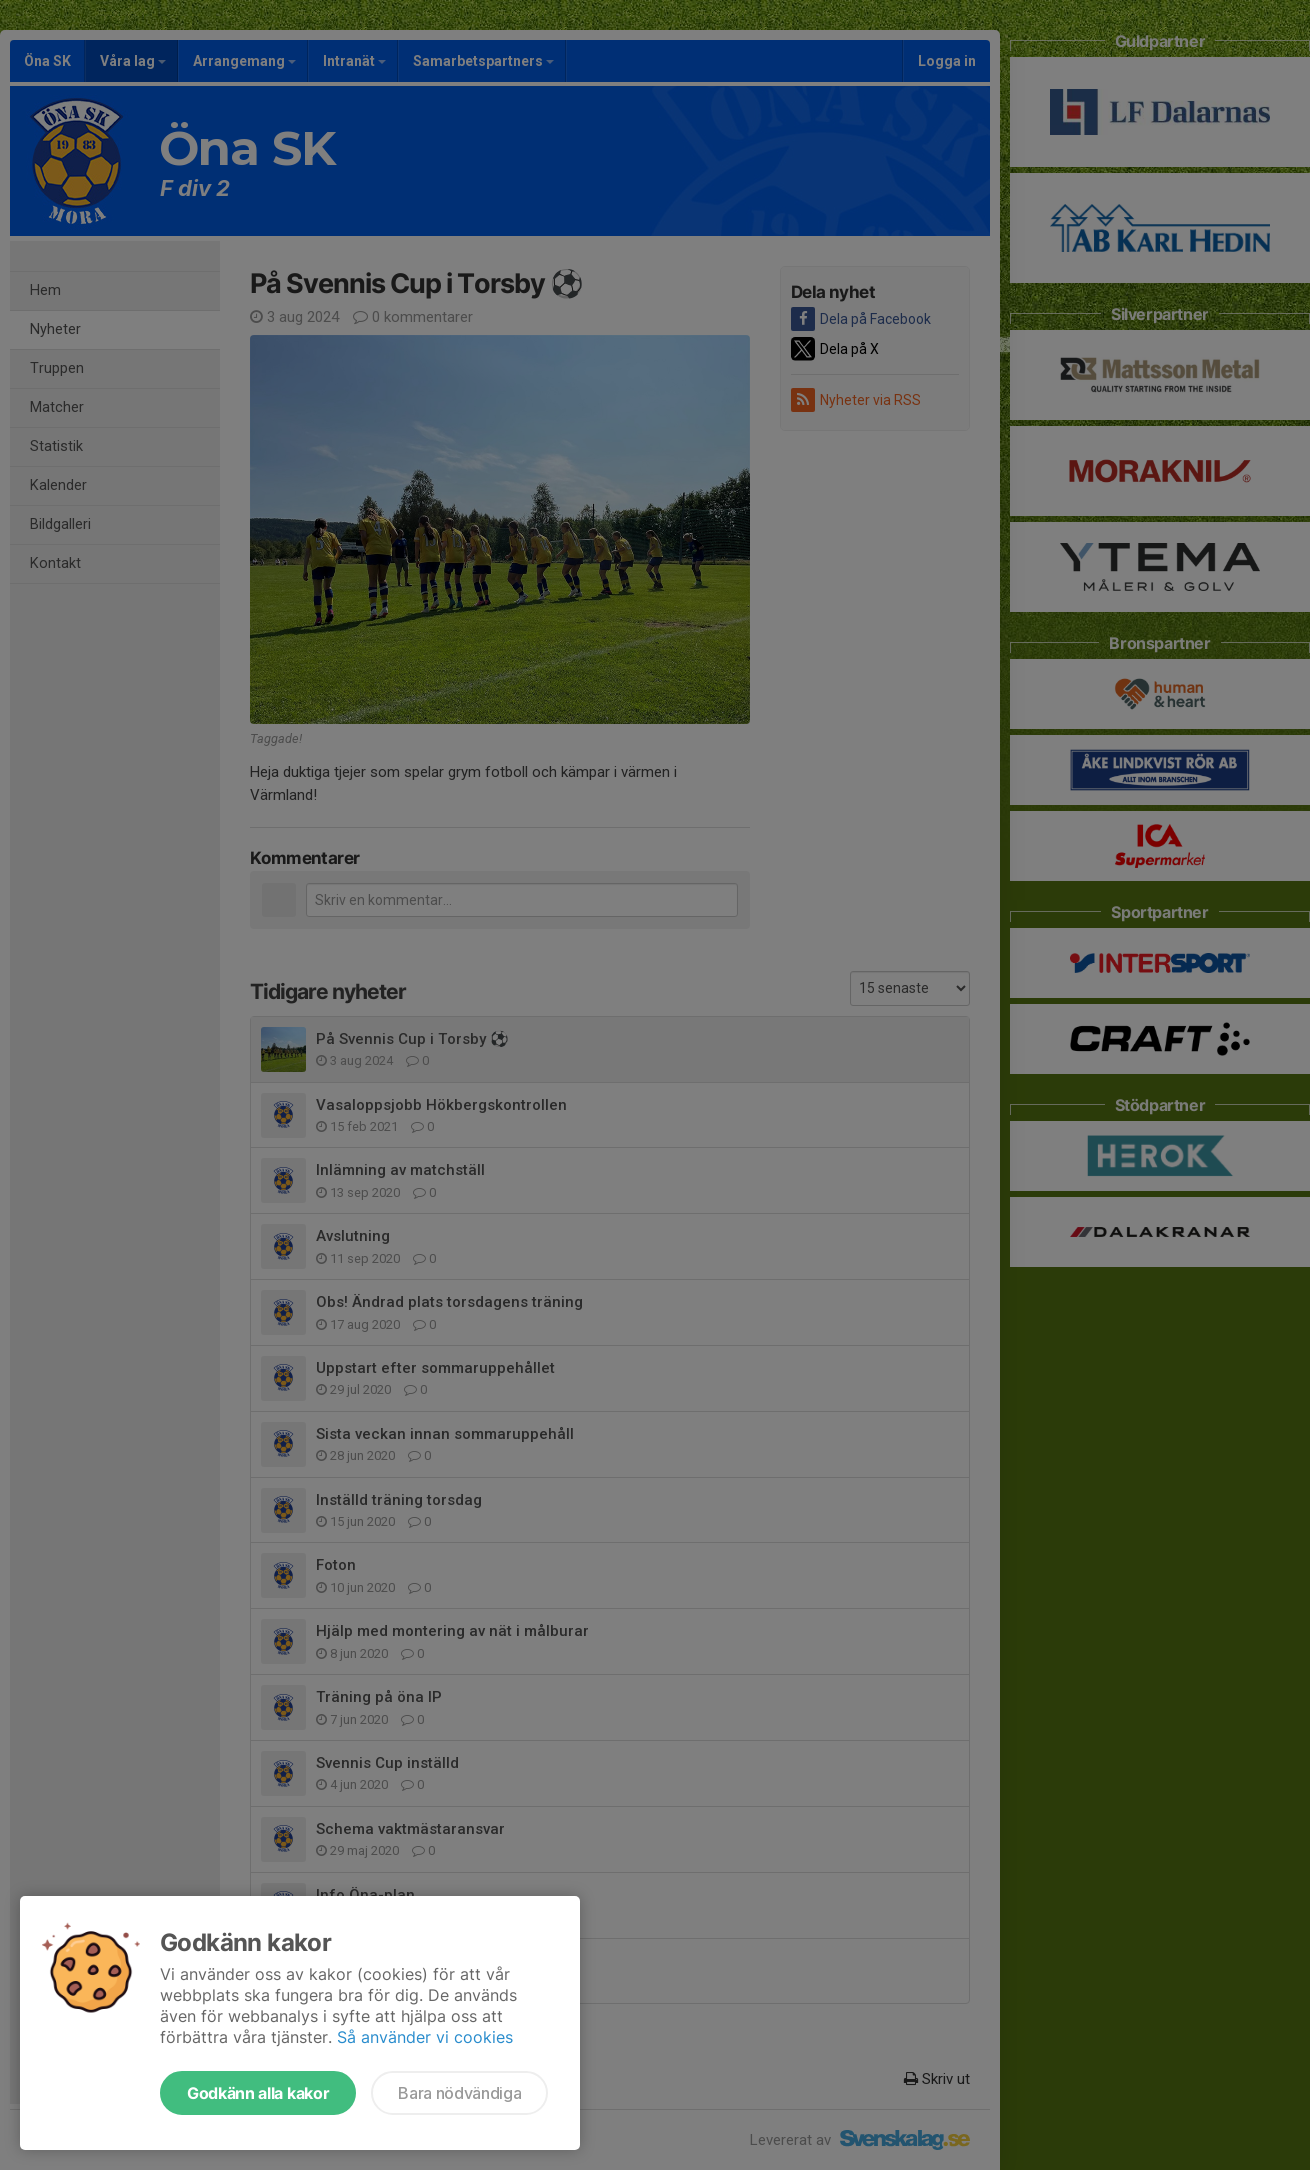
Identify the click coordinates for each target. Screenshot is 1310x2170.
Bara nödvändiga (459, 2093)
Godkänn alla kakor (258, 2093)
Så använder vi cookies (425, 2037)
